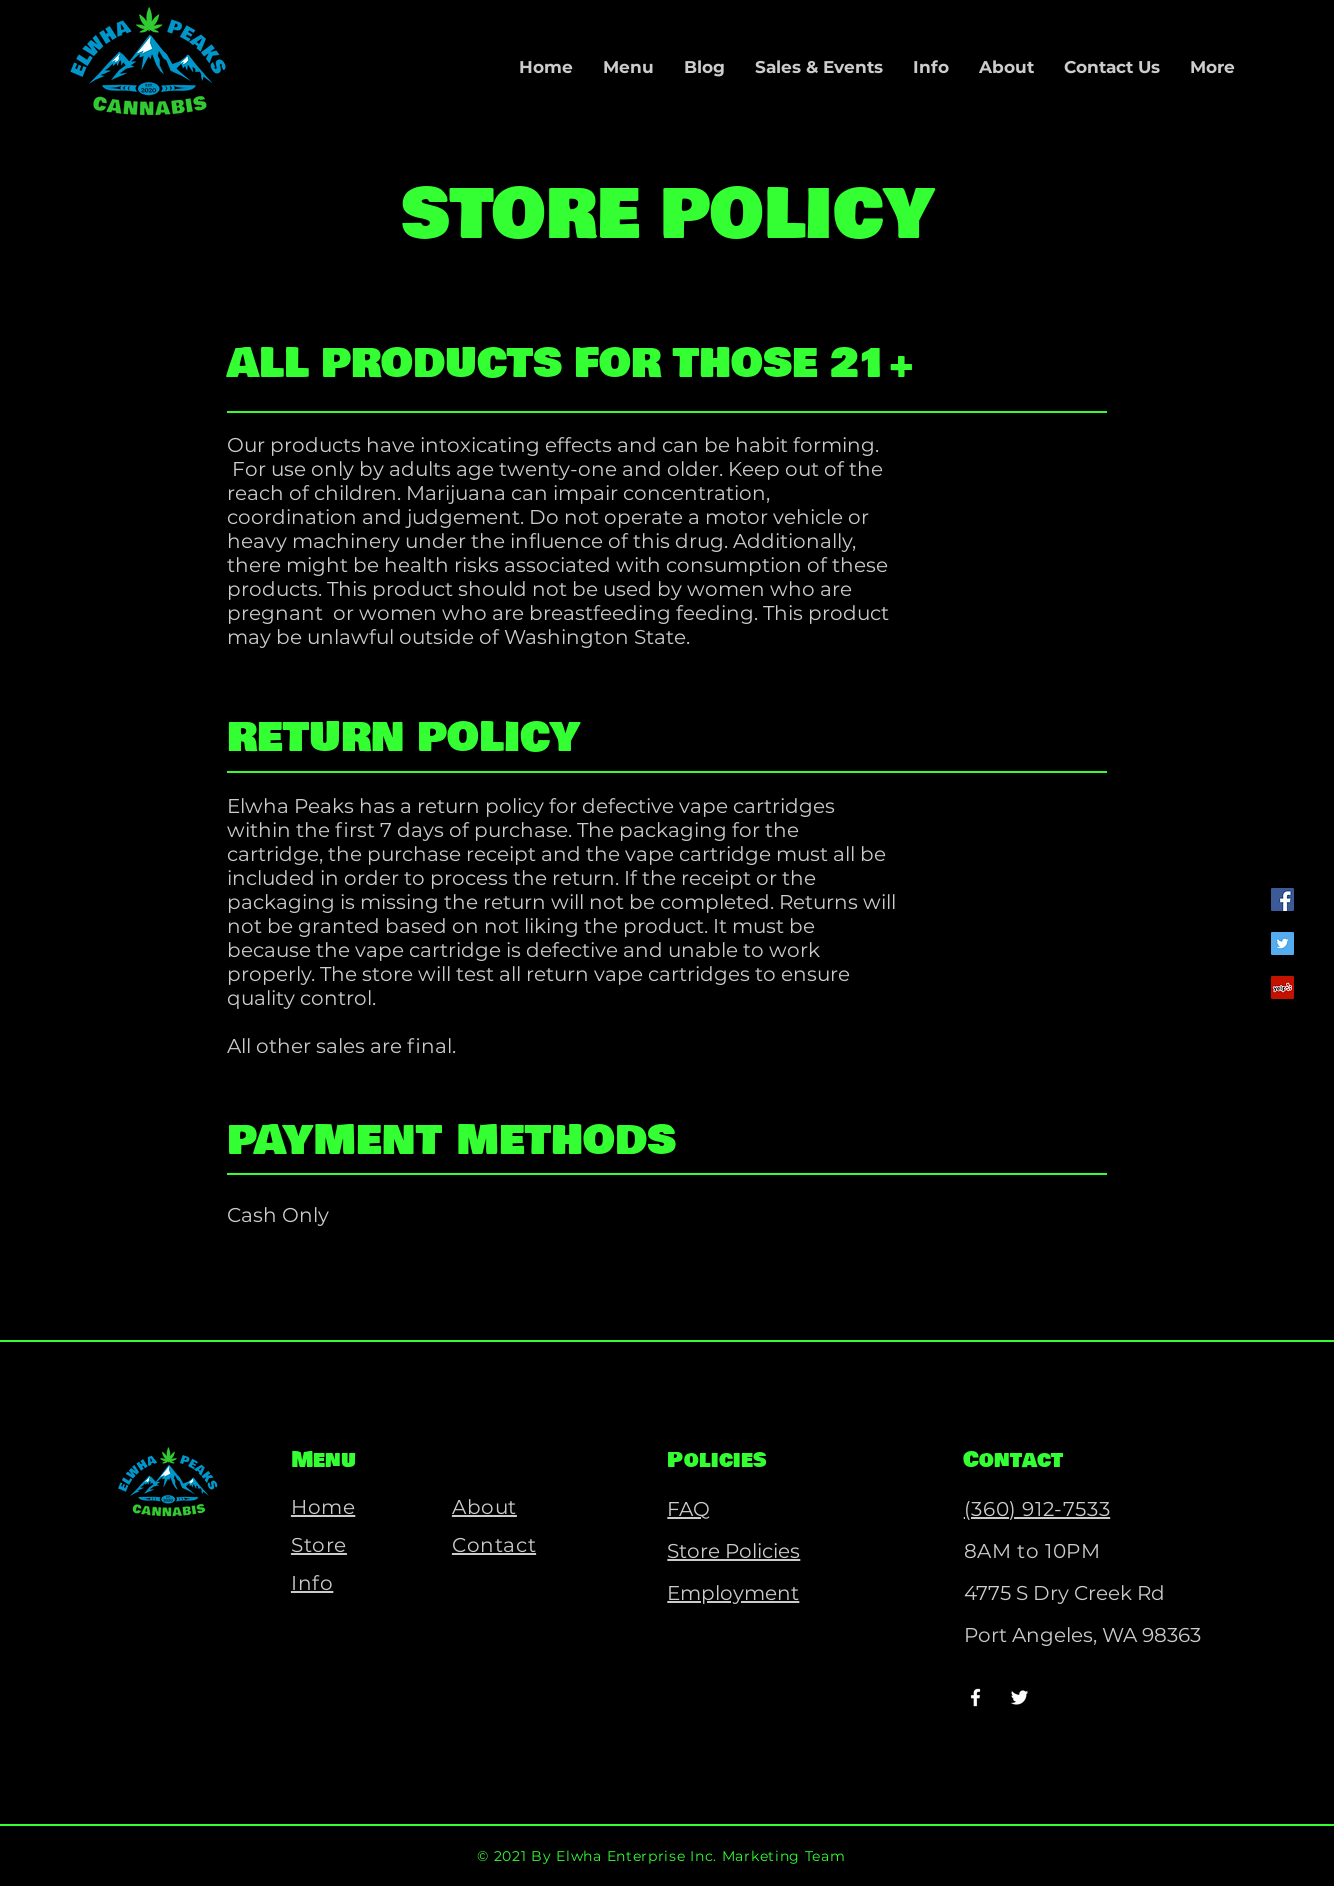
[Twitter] (1282, 943)
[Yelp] (1282, 987)
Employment (733, 1593)
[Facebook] (1282, 899)
